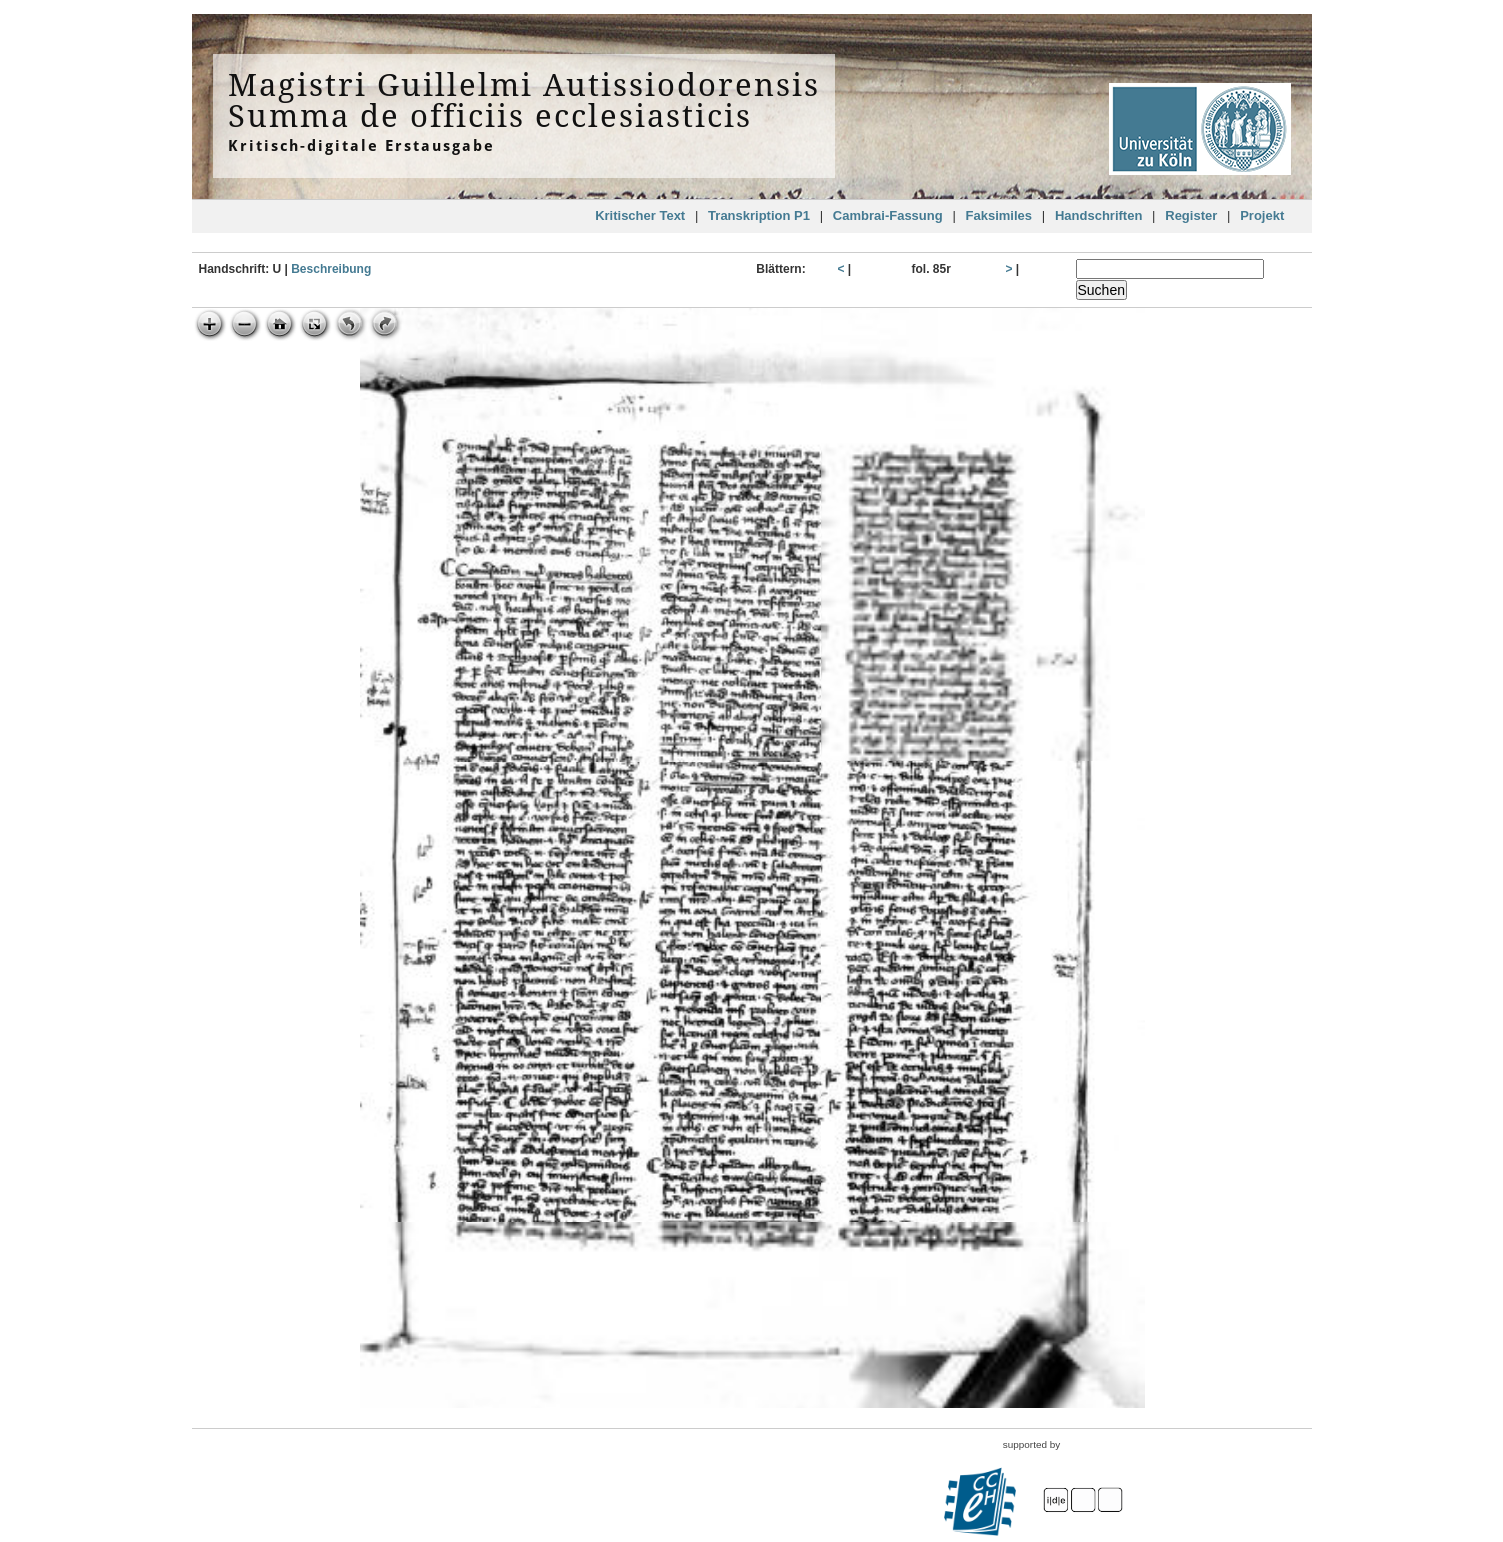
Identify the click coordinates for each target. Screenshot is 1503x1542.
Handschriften (1098, 215)
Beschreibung (331, 269)
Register (1191, 215)
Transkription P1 (759, 215)
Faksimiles (999, 215)
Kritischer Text (640, 215)
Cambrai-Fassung (888, 215)
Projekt (1262, 215)
